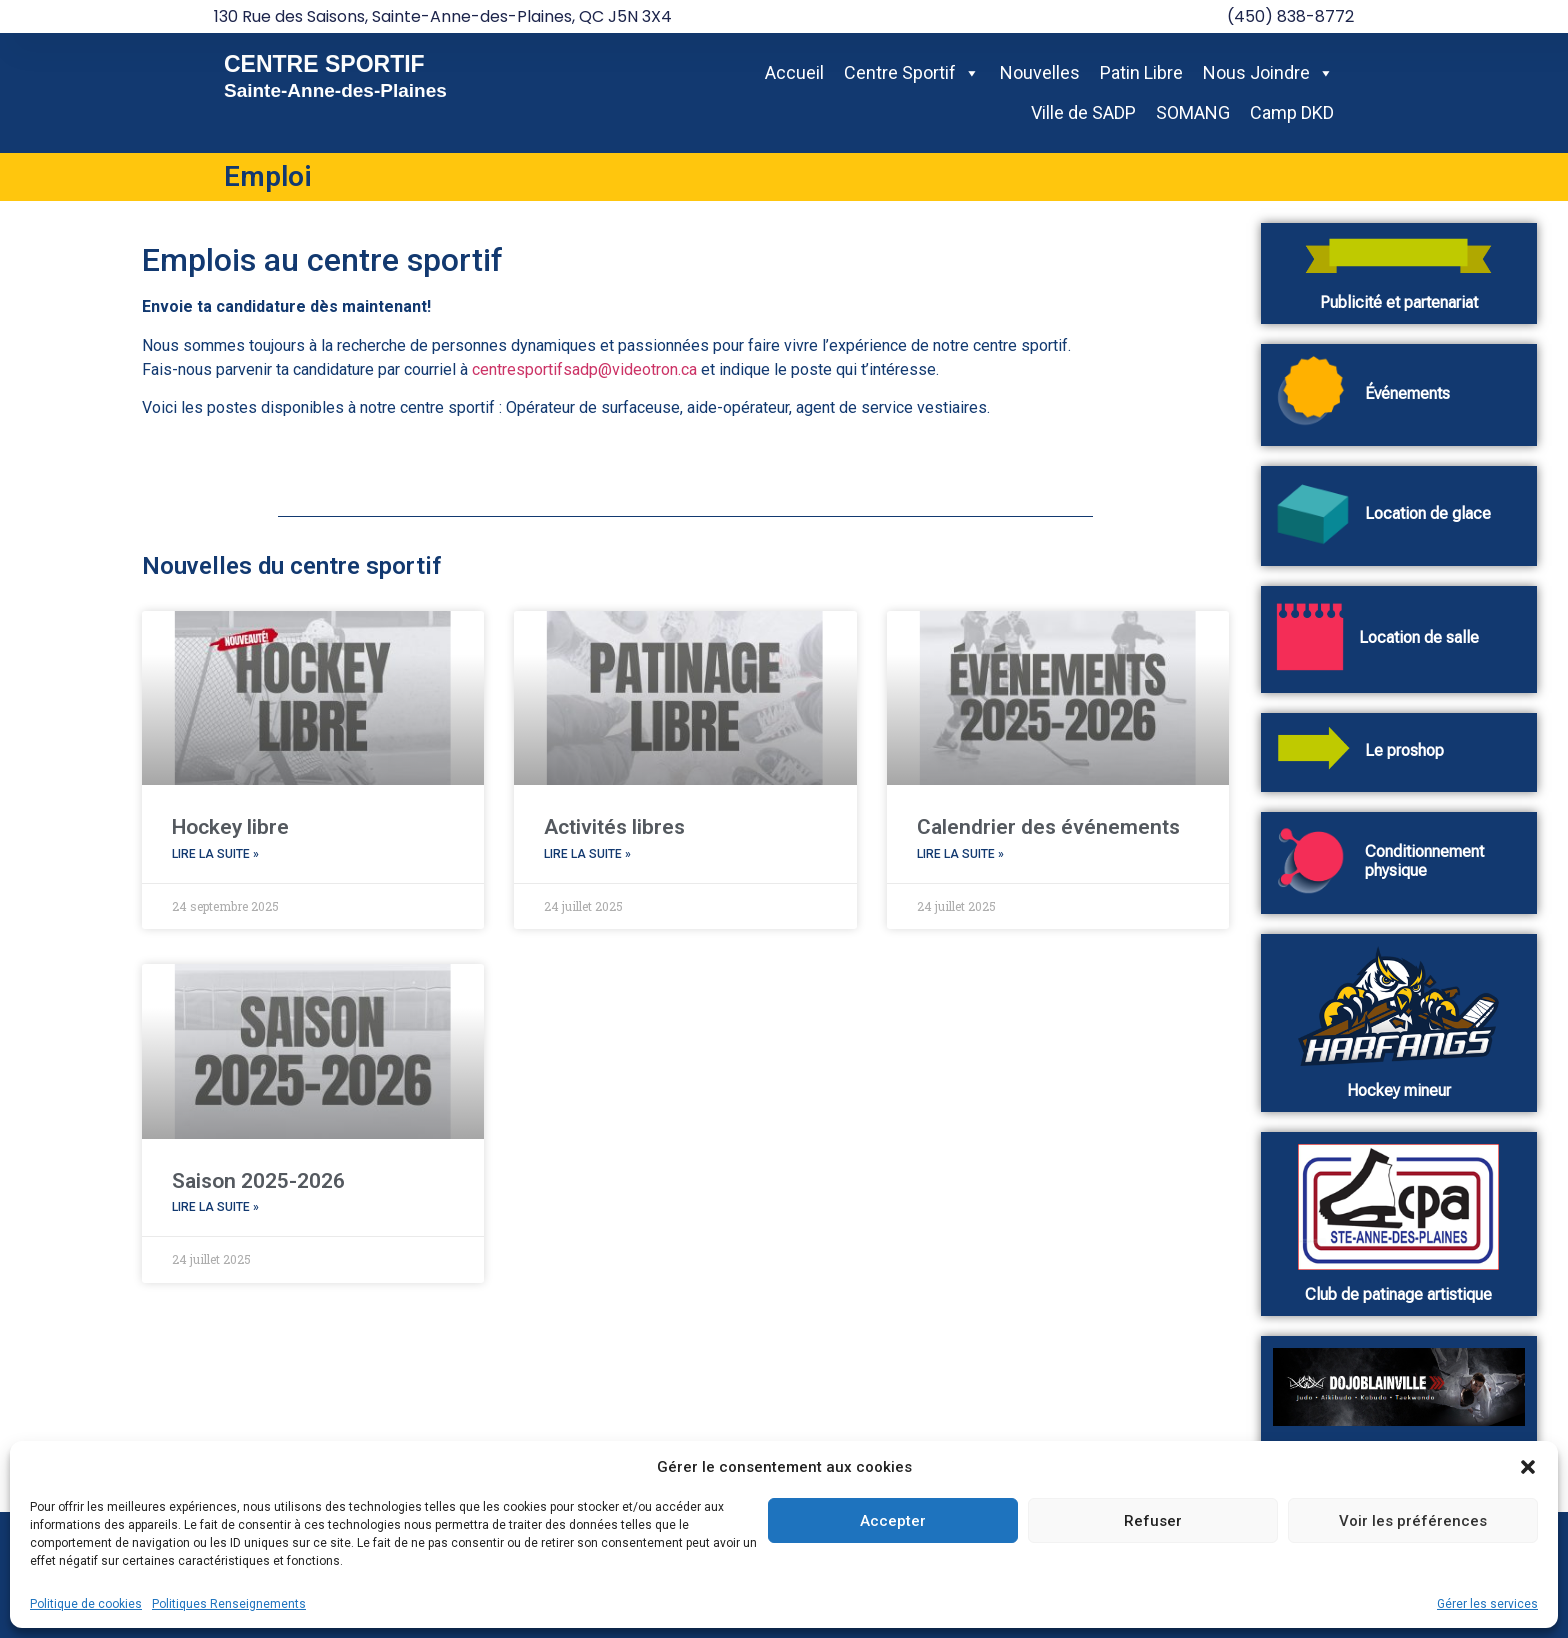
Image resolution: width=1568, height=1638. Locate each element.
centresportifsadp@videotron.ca (584, 369)
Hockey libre (230, 827)
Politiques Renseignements (229, 1604)
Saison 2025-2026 (258, 1181)
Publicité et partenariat (1399, 302)
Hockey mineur (1399, 1090)
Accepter (893, 1521)
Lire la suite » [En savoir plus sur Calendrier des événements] (960, 854)
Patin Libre (1141, 72)
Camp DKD (1292, 112)
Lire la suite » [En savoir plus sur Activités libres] (587, 854)
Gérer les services (1487, 1604)
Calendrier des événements (1048, 827)
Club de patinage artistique (1398, 1294)
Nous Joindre (1268, 73)
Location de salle (1419, 637)
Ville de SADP (1083, 112)
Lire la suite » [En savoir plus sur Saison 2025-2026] (215, 1207)
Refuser (1153, 1521)
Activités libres (614, 827)
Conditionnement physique (1424, 861)
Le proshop (1404, 750)
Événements (1407, 393)
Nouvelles (1040, 72)
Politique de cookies (86, 1604)
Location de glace (1428, 513)
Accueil (794, 72)
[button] (1528, 1467)
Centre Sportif (912, 73)
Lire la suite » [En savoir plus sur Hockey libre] (215, 854)
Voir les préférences (1413, 1521)
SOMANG (1193, 112)
